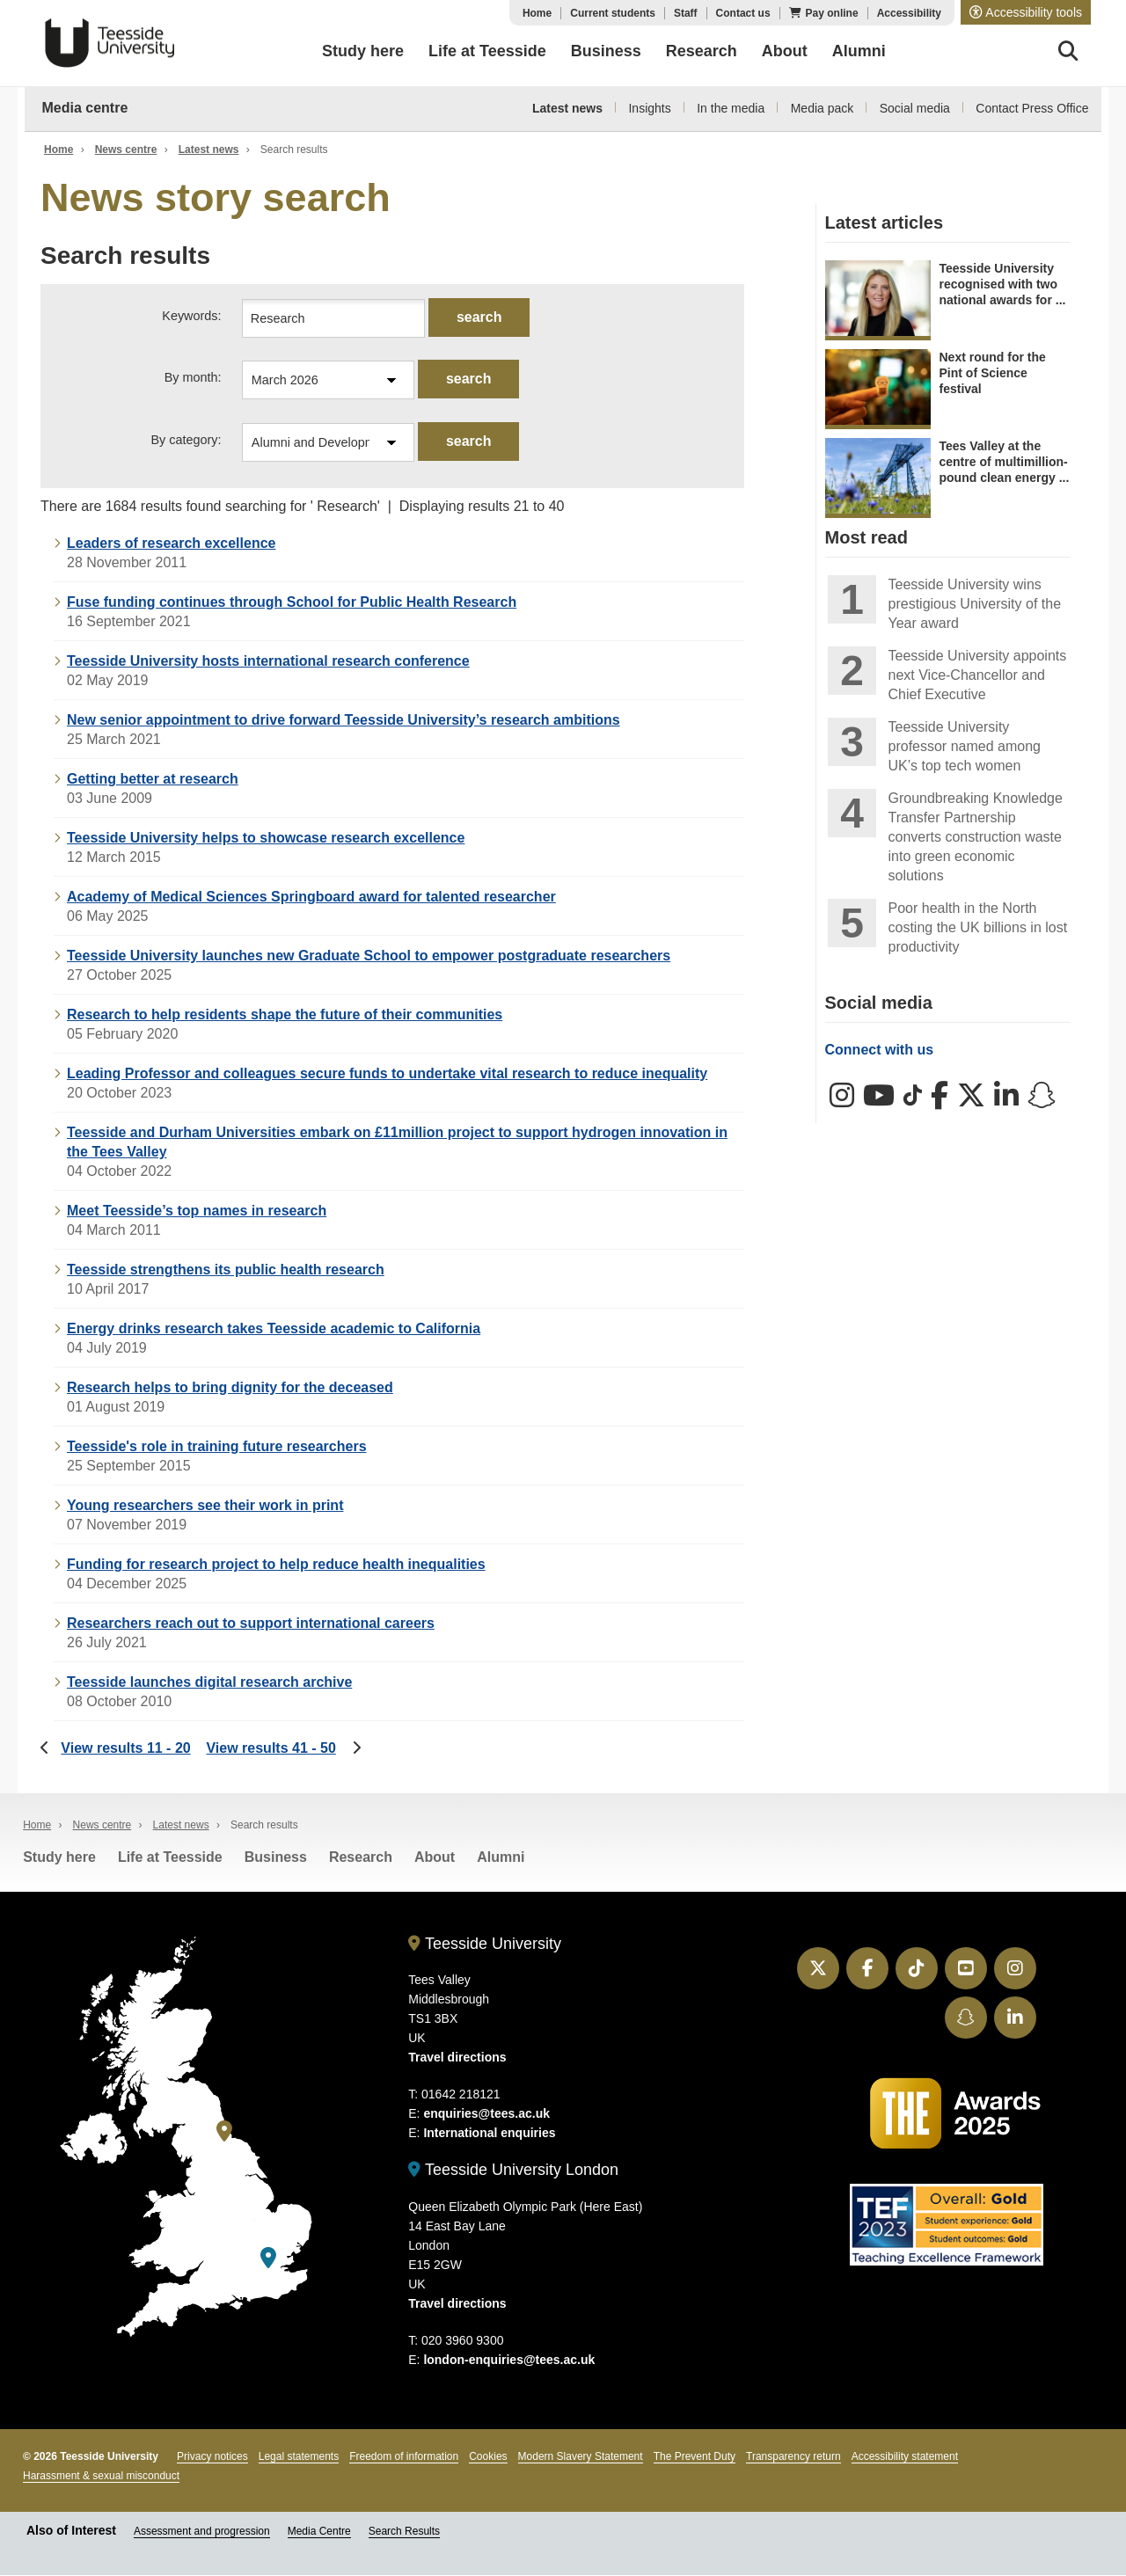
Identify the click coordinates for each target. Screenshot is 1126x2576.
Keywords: (191, 316)
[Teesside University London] (268, 2259)
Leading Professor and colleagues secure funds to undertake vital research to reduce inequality (387, 1074)
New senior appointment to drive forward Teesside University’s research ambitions (343, 720)
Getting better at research (152, 779)
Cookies (488, 2456)
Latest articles (884, 222)
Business (276, 1857)
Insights (649, 108)
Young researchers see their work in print (205, 1506)
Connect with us (879, 1049)
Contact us (743, 13)
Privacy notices (212, 2456)
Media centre (85, 107)
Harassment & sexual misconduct (101, 2476)
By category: (186, 441)
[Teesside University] (224, 2132)
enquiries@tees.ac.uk (486, 2114)
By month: (193, 378)
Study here (59, 1857)
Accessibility (909, 13)
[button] (1026, 12)
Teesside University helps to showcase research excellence (265, 838)
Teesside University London (513, 2170)
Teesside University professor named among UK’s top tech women (964, 746)
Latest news (567, 108)
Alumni (500, 1857)
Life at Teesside (170, 1857)
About (434, 1857)
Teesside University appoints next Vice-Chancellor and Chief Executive (977, 675)
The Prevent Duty (694, 2456)
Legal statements (299, 2456)
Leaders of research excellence (171, 543)
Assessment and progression (202, 2531)
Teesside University (110, 43)
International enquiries (489, 2134)
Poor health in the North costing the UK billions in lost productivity (978, 927)
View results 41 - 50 (270, 1748)
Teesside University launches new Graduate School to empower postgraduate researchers (368, 956)
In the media (730, 108)
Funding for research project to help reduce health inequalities (276, 1565)
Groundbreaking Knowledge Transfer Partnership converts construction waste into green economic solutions (975, 837)
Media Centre (319, 2531)
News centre (126, 149)
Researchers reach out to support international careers (251, 1623)
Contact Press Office (1032, 108)
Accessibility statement (905, 2456)
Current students (612, 13)
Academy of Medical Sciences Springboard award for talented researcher (311, 897)
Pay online (832, 13)
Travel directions (457, 2058)
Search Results (404, 2531)
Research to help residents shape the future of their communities (284, 1015)
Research (360, 1857)
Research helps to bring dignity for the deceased (230, 1388)
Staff (686, 13)
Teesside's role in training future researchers (217, 1447)
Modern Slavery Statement (580, 2456)
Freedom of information (403, 2456)
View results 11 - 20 (125, 1748)
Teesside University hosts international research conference (268, 661)
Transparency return (793, 2456)
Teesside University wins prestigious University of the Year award (975, 604)
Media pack (822, 108)
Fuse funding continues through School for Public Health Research (291, 602)
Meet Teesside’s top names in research (196, 1211)
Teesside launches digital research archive (209, 1682)
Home (537, 13)
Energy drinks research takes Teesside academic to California (273, 1329)
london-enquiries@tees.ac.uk (509, 2360)
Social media (915, 108)
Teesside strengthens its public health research (225, 1270)
